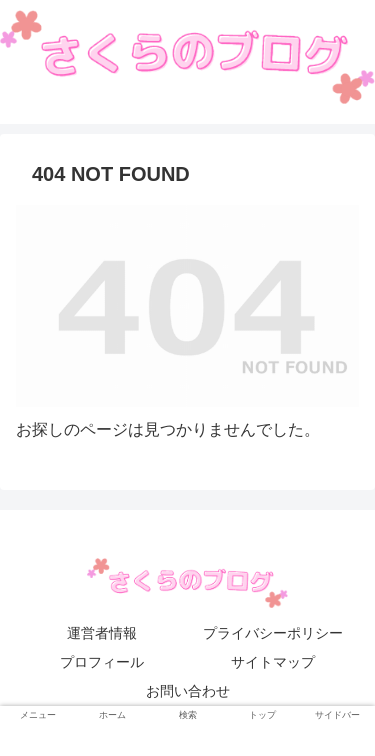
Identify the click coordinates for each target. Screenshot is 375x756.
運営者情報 (102, 633)
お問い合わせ (188, 691)
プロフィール (102, 662)
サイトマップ (273, 662)
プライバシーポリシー (273, 633)
